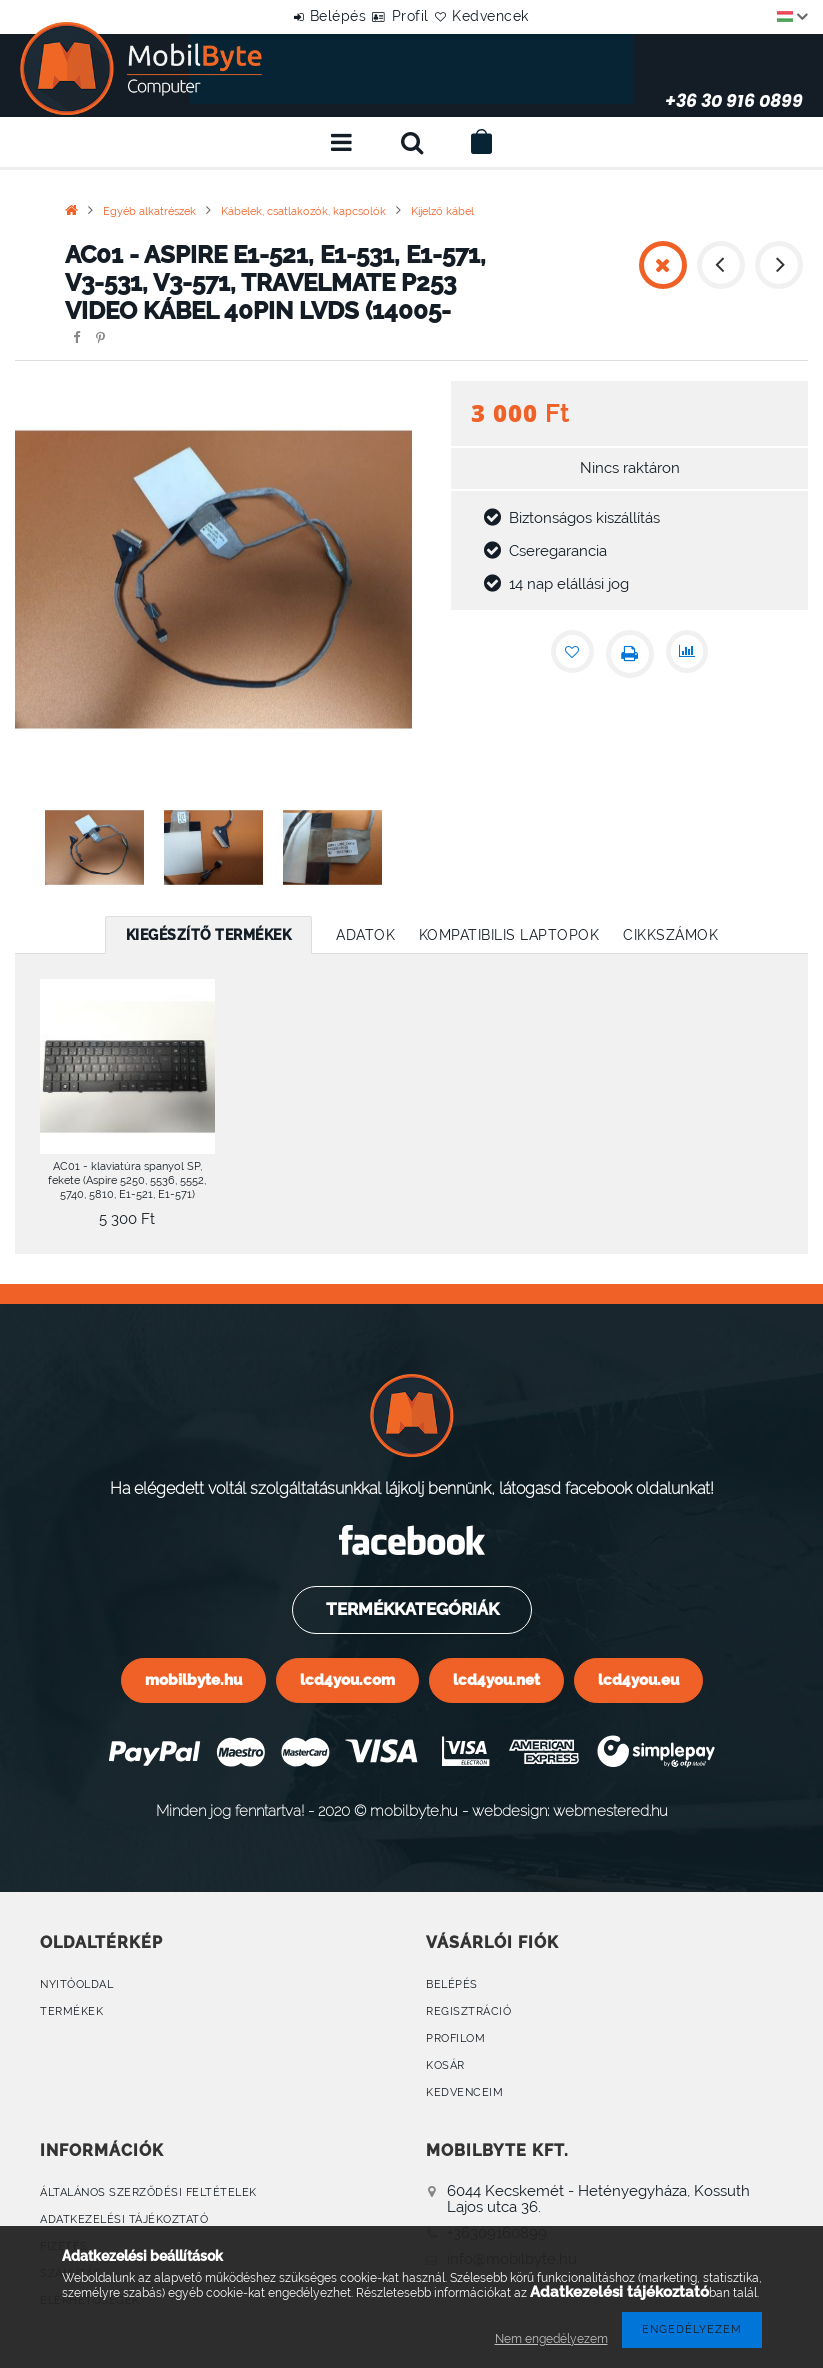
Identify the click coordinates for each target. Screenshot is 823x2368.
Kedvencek (514, 16)
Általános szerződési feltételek (148, 2197)
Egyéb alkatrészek (149, 211)
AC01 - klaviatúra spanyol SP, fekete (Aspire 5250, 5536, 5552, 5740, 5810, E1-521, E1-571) (127, 1180)
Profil (410, 16)
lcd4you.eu (638, 1679)
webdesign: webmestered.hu (570, 1810)
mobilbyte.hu (193, 1679)
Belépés (314, 16)
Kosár (445, 2068)
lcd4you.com (347, 1679)
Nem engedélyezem (551, 2339)
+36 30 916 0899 (645, 69)
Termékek (71, 2012)
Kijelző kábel (442, 211)
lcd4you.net (496, 1679)
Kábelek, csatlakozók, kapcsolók (303, 211)
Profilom (455, 2040)
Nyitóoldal (76, 1984)
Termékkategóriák (411, 1608)
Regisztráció (468, 2012)
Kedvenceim (464, 2096)
